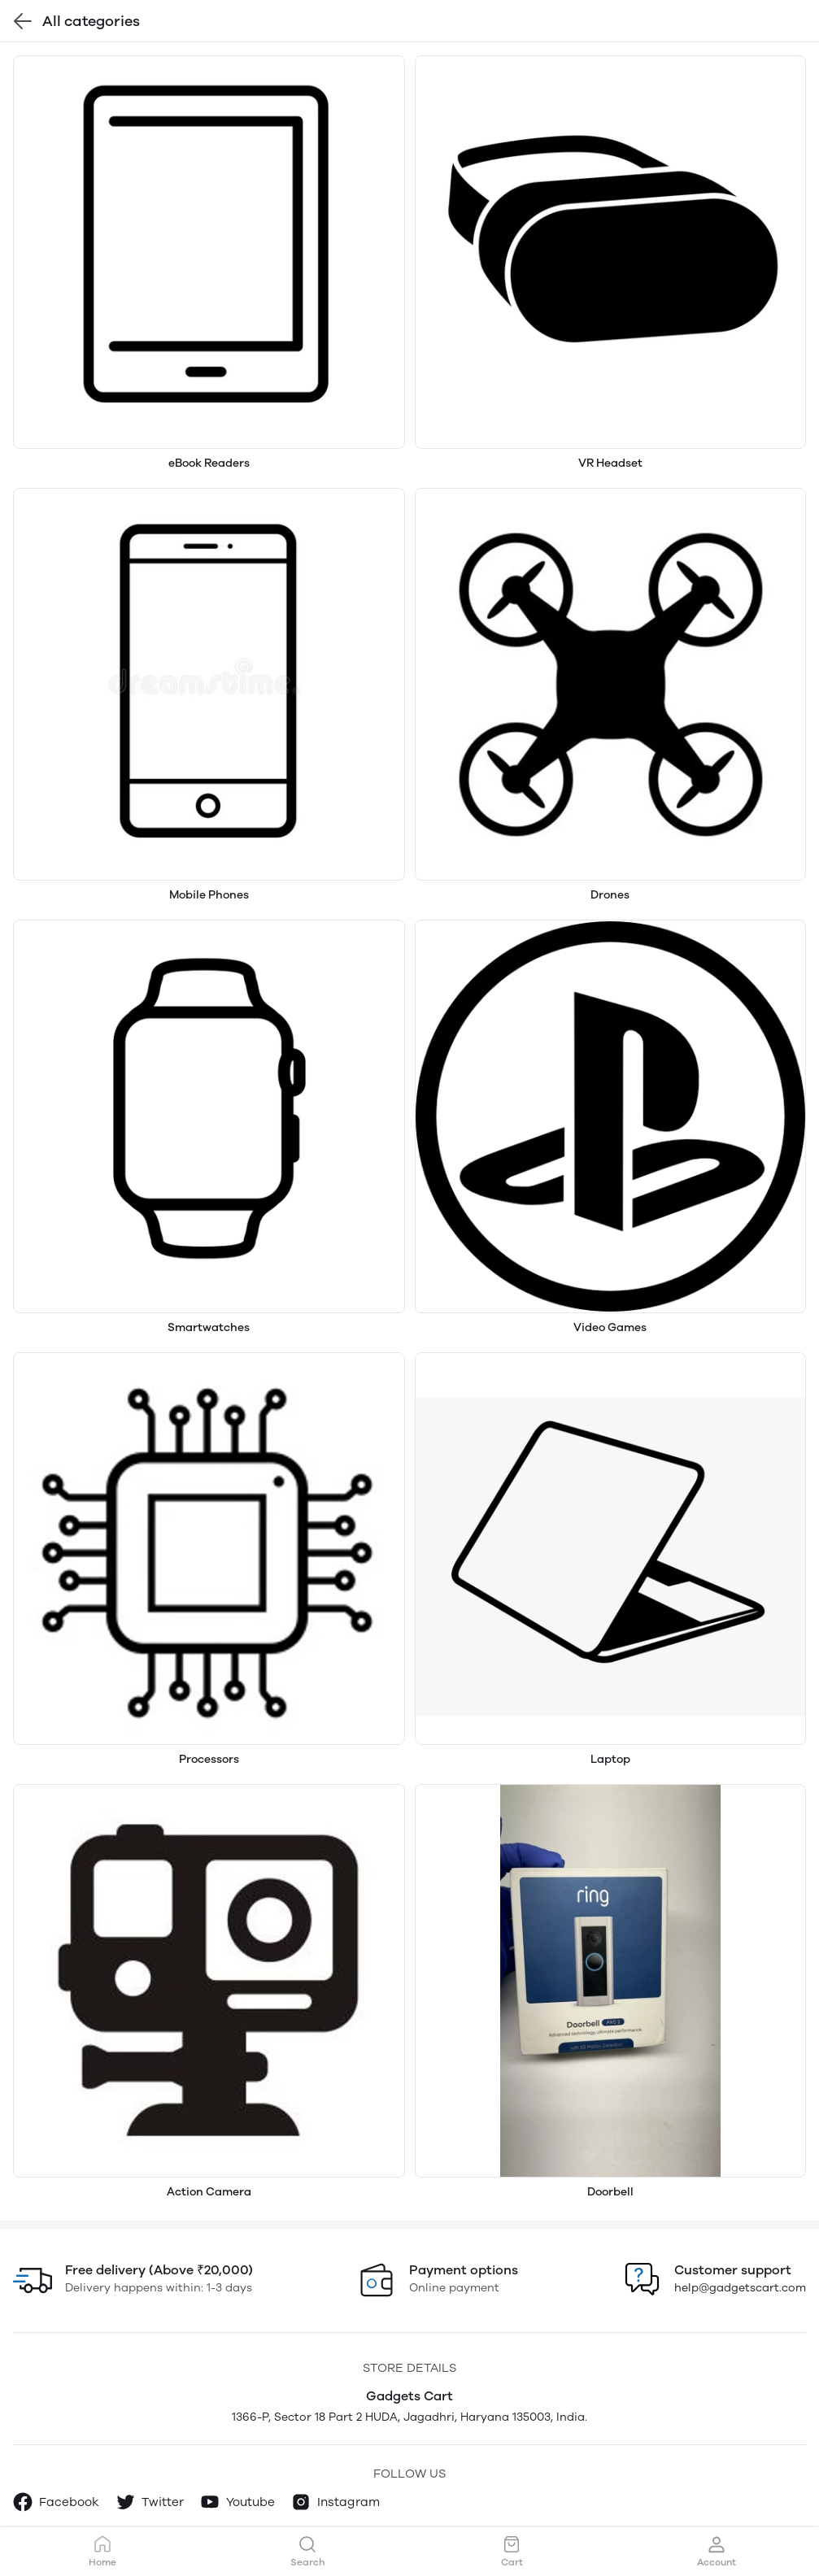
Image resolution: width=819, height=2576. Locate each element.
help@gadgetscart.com (740, 2288)
